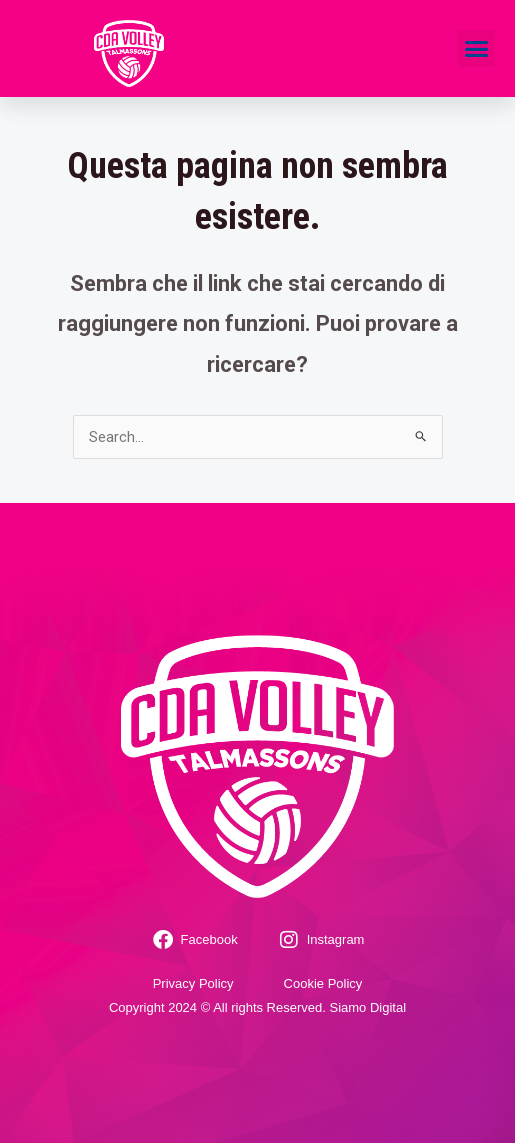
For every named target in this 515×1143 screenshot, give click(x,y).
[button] (477, 49)
